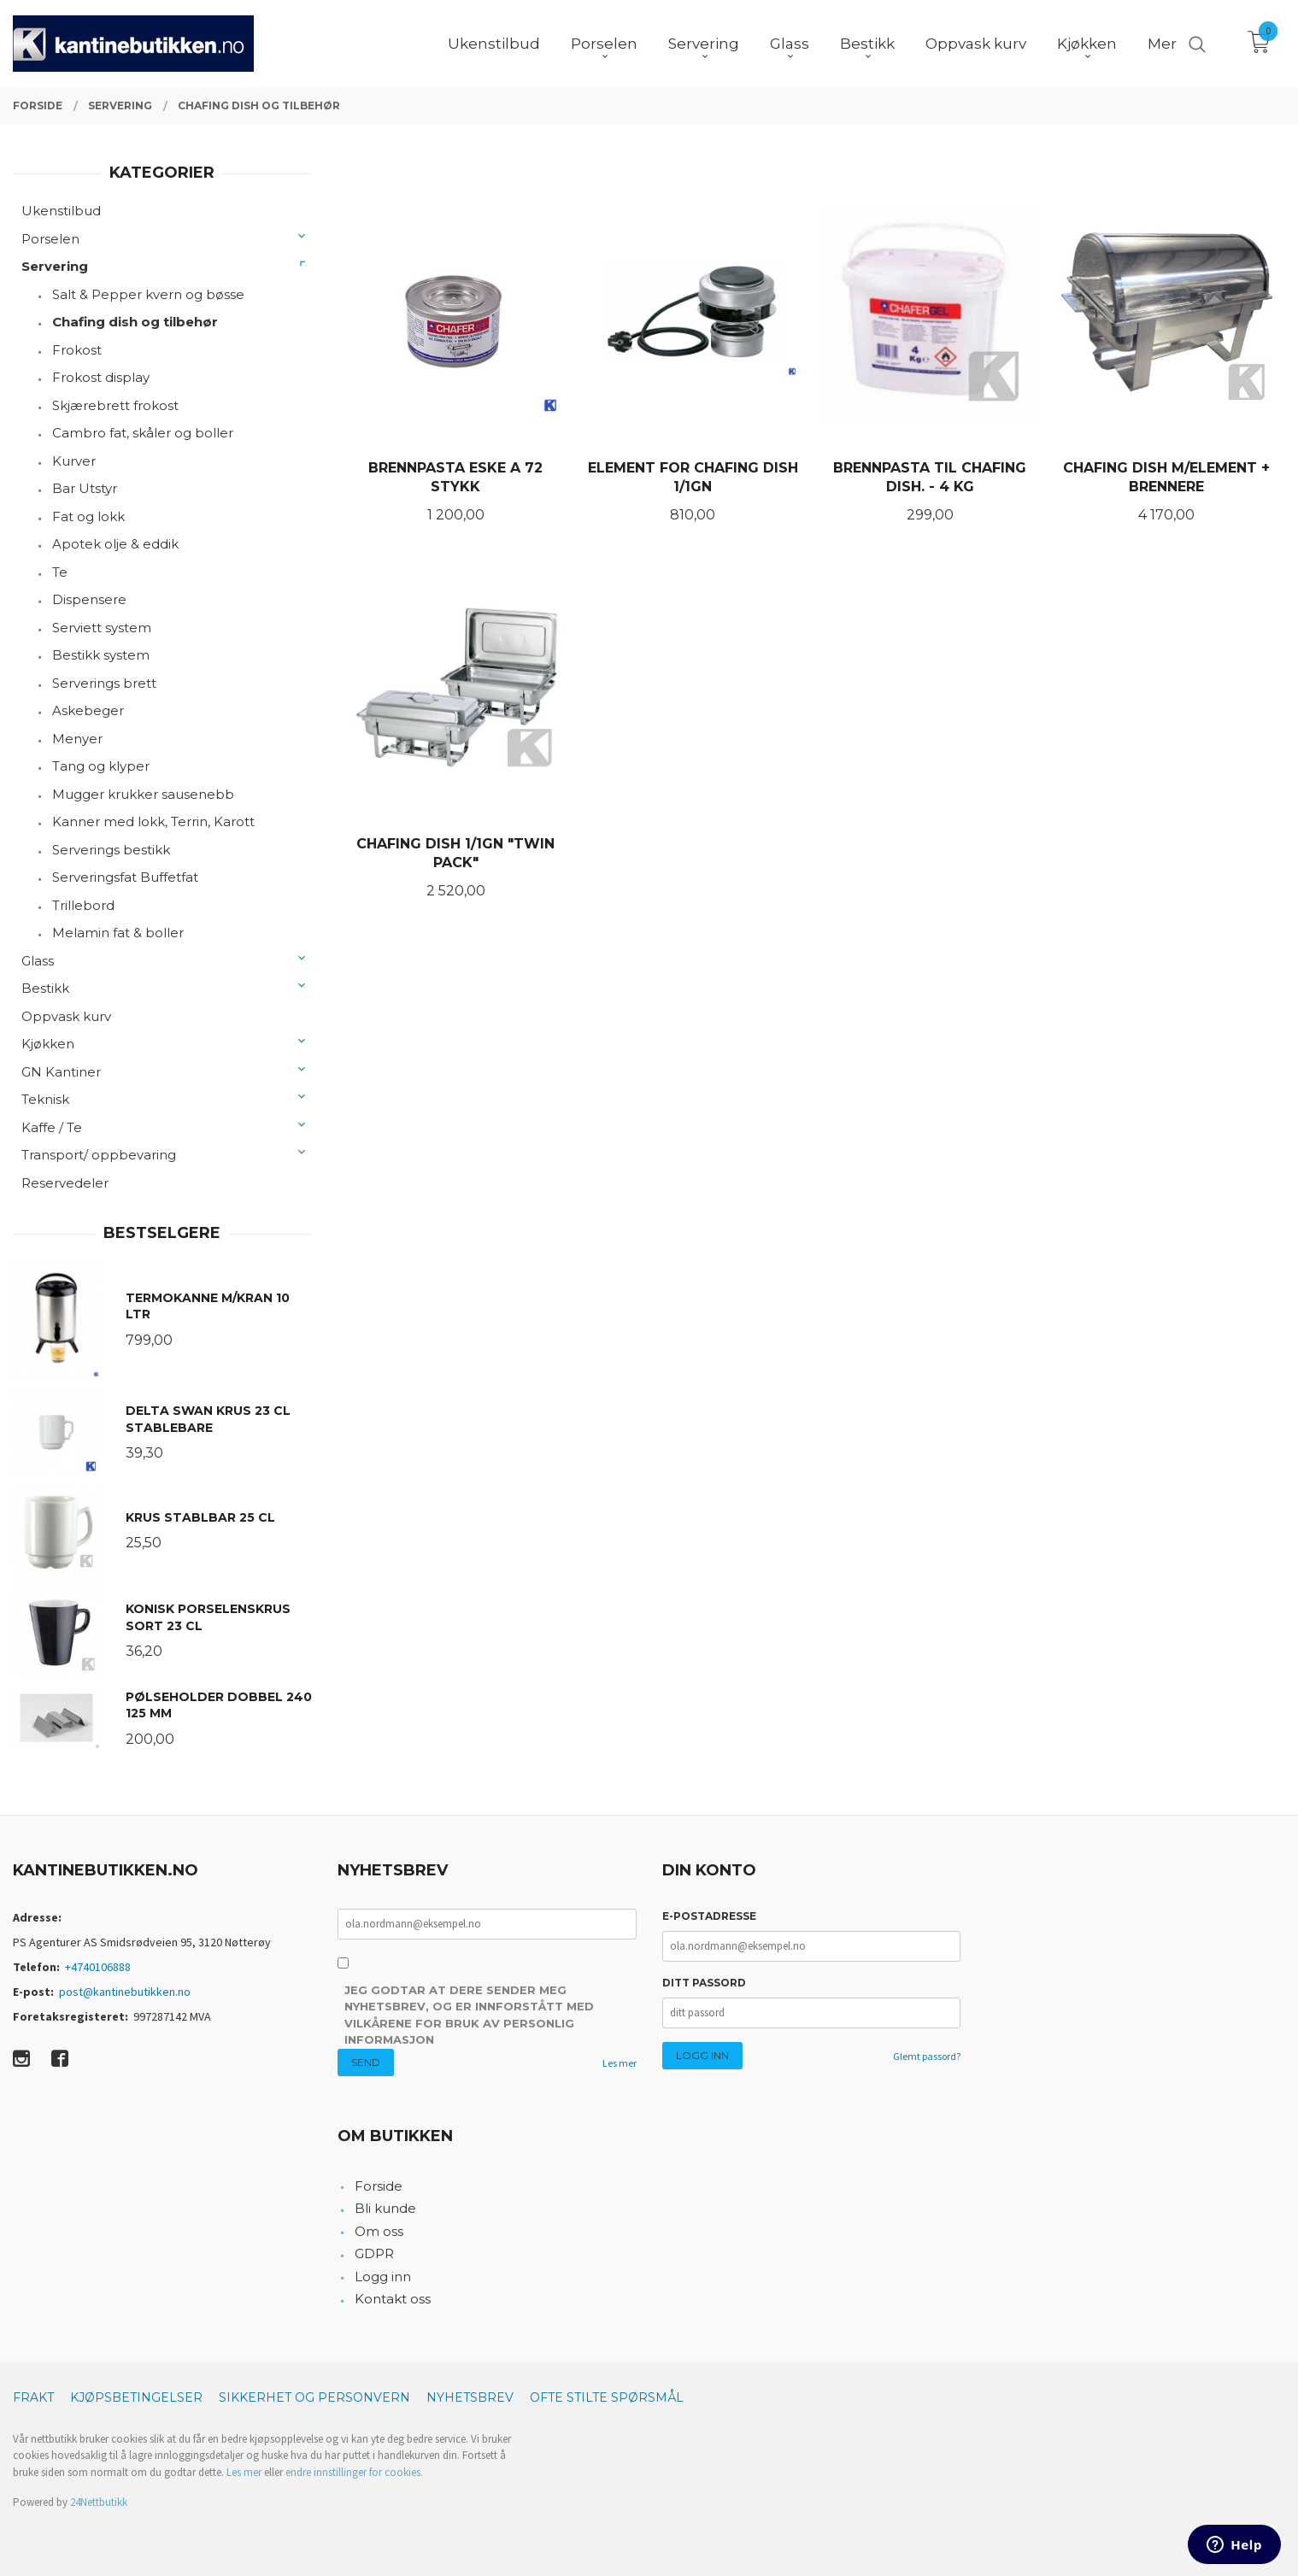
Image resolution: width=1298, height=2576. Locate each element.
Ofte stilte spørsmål (607, 2397)
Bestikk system (101, 655)
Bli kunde (385, 2208)
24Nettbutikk (98, 2502)
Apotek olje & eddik (115, 544)
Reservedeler (65, 1183)
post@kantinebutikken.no (125, 1991)
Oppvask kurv (66, 1016)
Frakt (33, 2397)
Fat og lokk (88, 516)
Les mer (619, 2063)
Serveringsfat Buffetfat (125, 877)
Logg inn (383, 2276)
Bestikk (45, 988)
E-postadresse (709, 1916)
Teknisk (45, 1099)
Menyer (77, 739)
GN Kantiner (61, 1072)
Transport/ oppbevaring (98, 1155)
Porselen (50, 239)
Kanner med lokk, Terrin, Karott (153, 821)
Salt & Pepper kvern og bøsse (148, 294)
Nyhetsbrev (470, 2397)
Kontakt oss (393, 2299)
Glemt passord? (926, 2056)
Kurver (74, 461)
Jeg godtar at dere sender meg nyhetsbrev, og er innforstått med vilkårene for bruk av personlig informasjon (469, 2015)
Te (60, 572)
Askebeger (88, 710)
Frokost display (101, 377)
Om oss (379, 2231)
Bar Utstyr (84, 488)
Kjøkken (47, 1044)
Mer (1162, 43)
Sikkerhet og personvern (314, 2397)
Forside (378, 2186)
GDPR (374, 2253)
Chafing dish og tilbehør (135, 322)
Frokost (77, 350)
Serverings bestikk (111, 850)
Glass (37, 961)
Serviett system (101, 627)
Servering (54, 266)
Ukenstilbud (61, 210)
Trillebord (83, 905)
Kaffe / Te (51, 1127)
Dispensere (89, 599)
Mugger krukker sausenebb (143, 794)
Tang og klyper (101, 766)
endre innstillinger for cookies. (354, 2472)
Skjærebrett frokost (115, 405)
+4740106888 (98, 1967)
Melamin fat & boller (118, 932)
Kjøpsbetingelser (136, 2397)
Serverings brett (104, 683)
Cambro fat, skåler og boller (142, 433)
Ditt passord (704, 1982)
